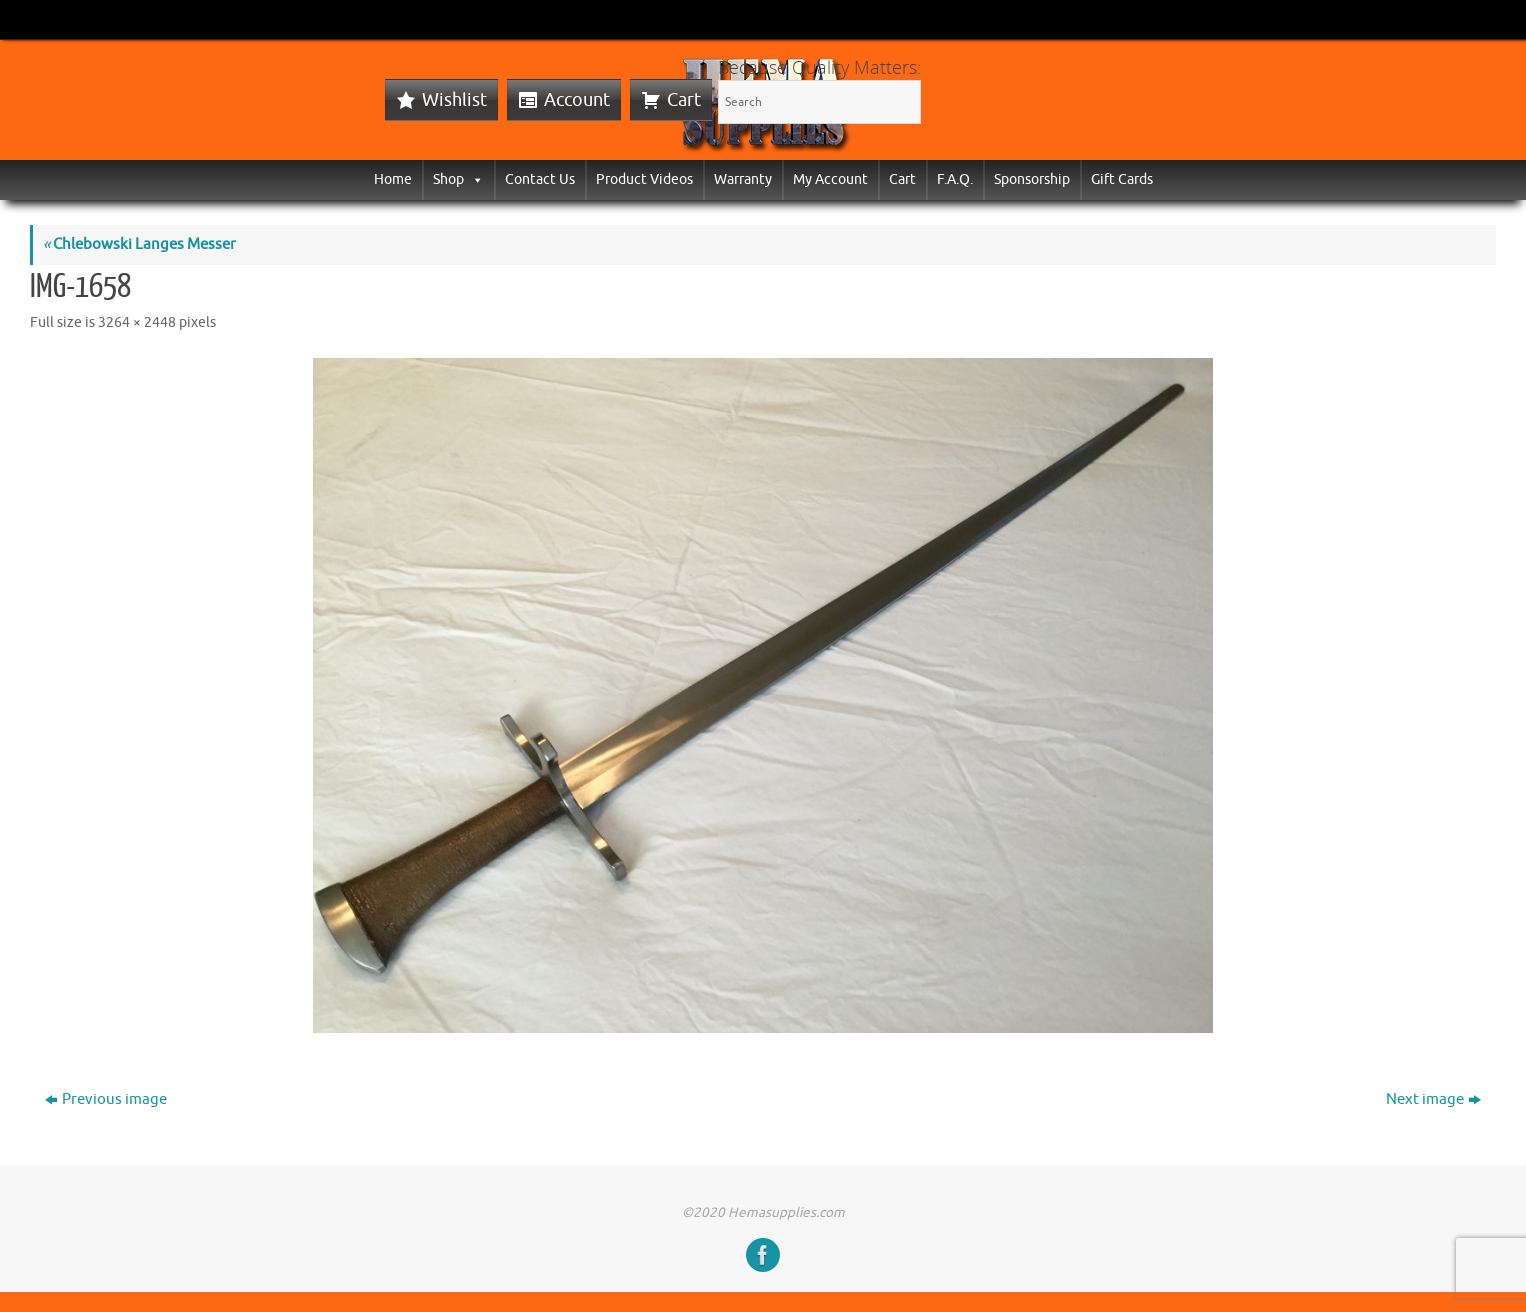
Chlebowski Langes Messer (139, 244)
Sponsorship (1032, 179)
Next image (1433, 1099)
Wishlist (454, 100)
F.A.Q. (955, 179)
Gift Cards (1122, 179)
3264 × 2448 (137, 322)
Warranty (743, 179)
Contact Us (540, 179)
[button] (474, 179)
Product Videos (644, 179)
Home (393, 179)
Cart (684, 100)
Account (577, 100)
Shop (458, 179)
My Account (830, 179)
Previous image (106, 1099)
